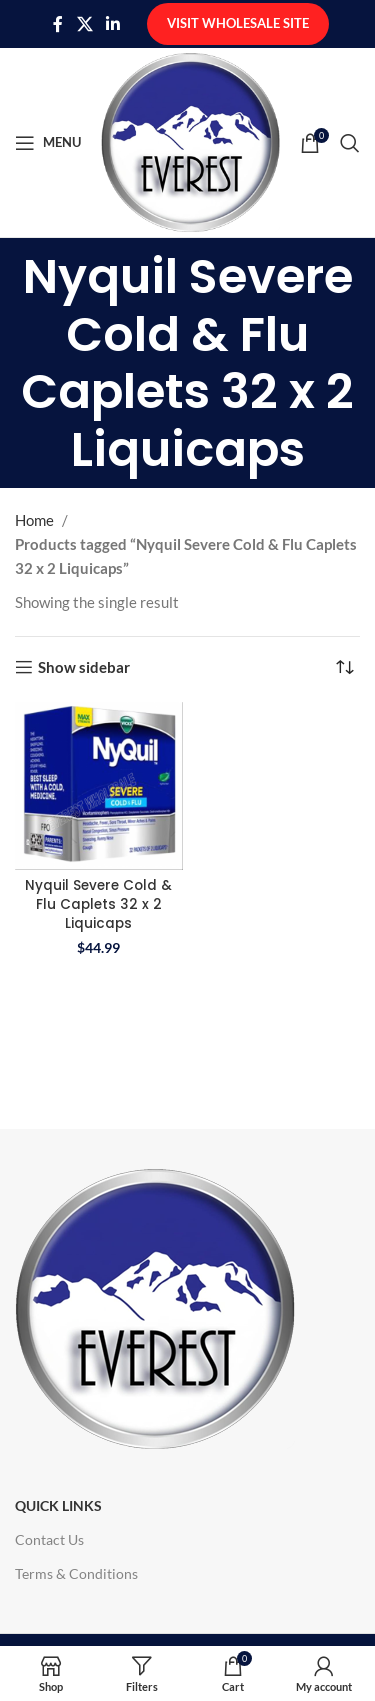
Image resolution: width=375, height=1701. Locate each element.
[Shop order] (345, 667)
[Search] (350, 143)
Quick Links (58, 1505)
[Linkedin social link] (113, 24)
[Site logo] (190, 140)
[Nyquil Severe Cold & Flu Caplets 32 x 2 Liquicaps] (99, 786)
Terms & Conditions (76, 1573)
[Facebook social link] (58, 24)
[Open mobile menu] (48, 143)
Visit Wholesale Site (238, 23)
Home (34, 520)
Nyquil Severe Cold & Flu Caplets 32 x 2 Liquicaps (98, 904)
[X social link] (84, 24)
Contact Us (49, 1539)
